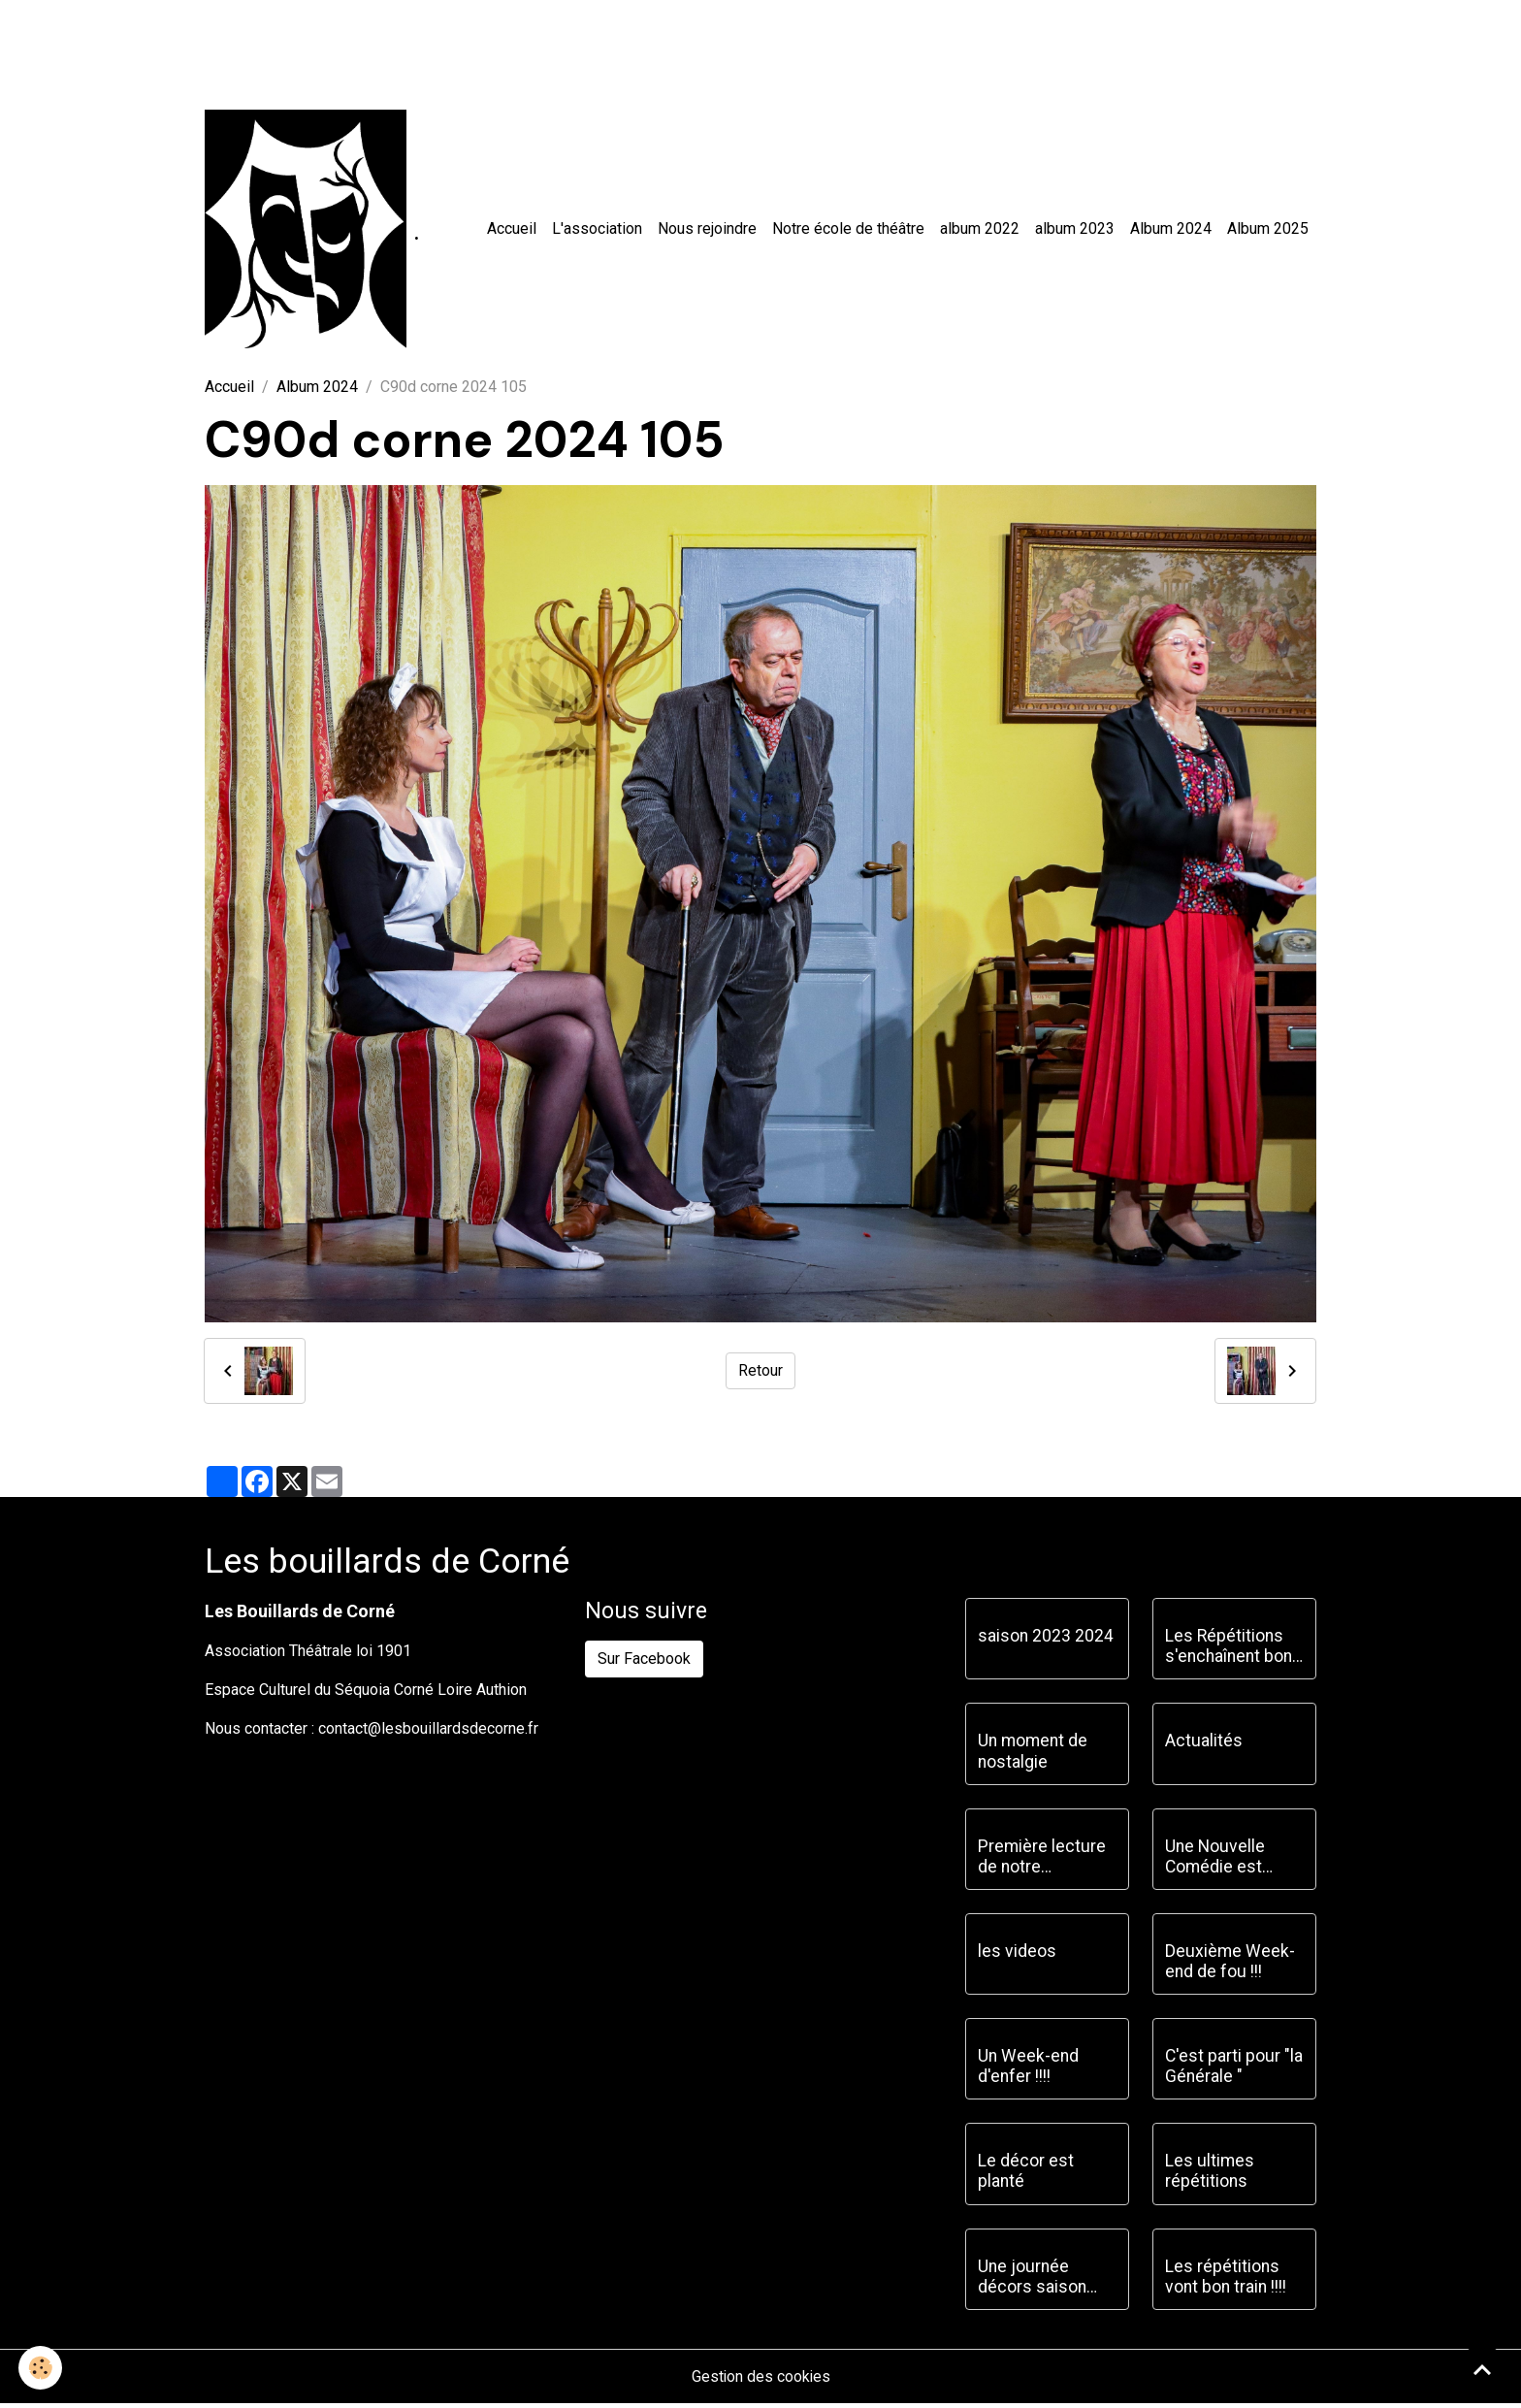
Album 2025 (1268, 230)
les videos (1017, 1955)
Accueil (511, 230)
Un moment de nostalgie (1032, 1755)
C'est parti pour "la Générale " (1234, 2070)
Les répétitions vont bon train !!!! (1225, 2280)
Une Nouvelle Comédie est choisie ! (1215, 1860)
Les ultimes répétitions (1209, 2176)
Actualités (1204, 1745)
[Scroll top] (1482, 2369)
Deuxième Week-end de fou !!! (1230, 1965)
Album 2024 (1171, 230)
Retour (760, 1375)
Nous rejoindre (707, 230)
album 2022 (979, 230)
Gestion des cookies (761, 2380)
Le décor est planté (1026, 2176)
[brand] (313, 231)
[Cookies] (41, 2368)
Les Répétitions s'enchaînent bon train (1228, 1651)
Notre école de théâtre (848, 230)
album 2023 (1075, 230)
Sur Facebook (644, 1662)
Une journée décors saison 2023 (1032, 2281)
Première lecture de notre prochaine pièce (1042, 1860)
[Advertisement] (353, 43)
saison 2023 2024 (1046, 1640)
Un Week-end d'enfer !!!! (1028, 2070)
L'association (597, 230)
